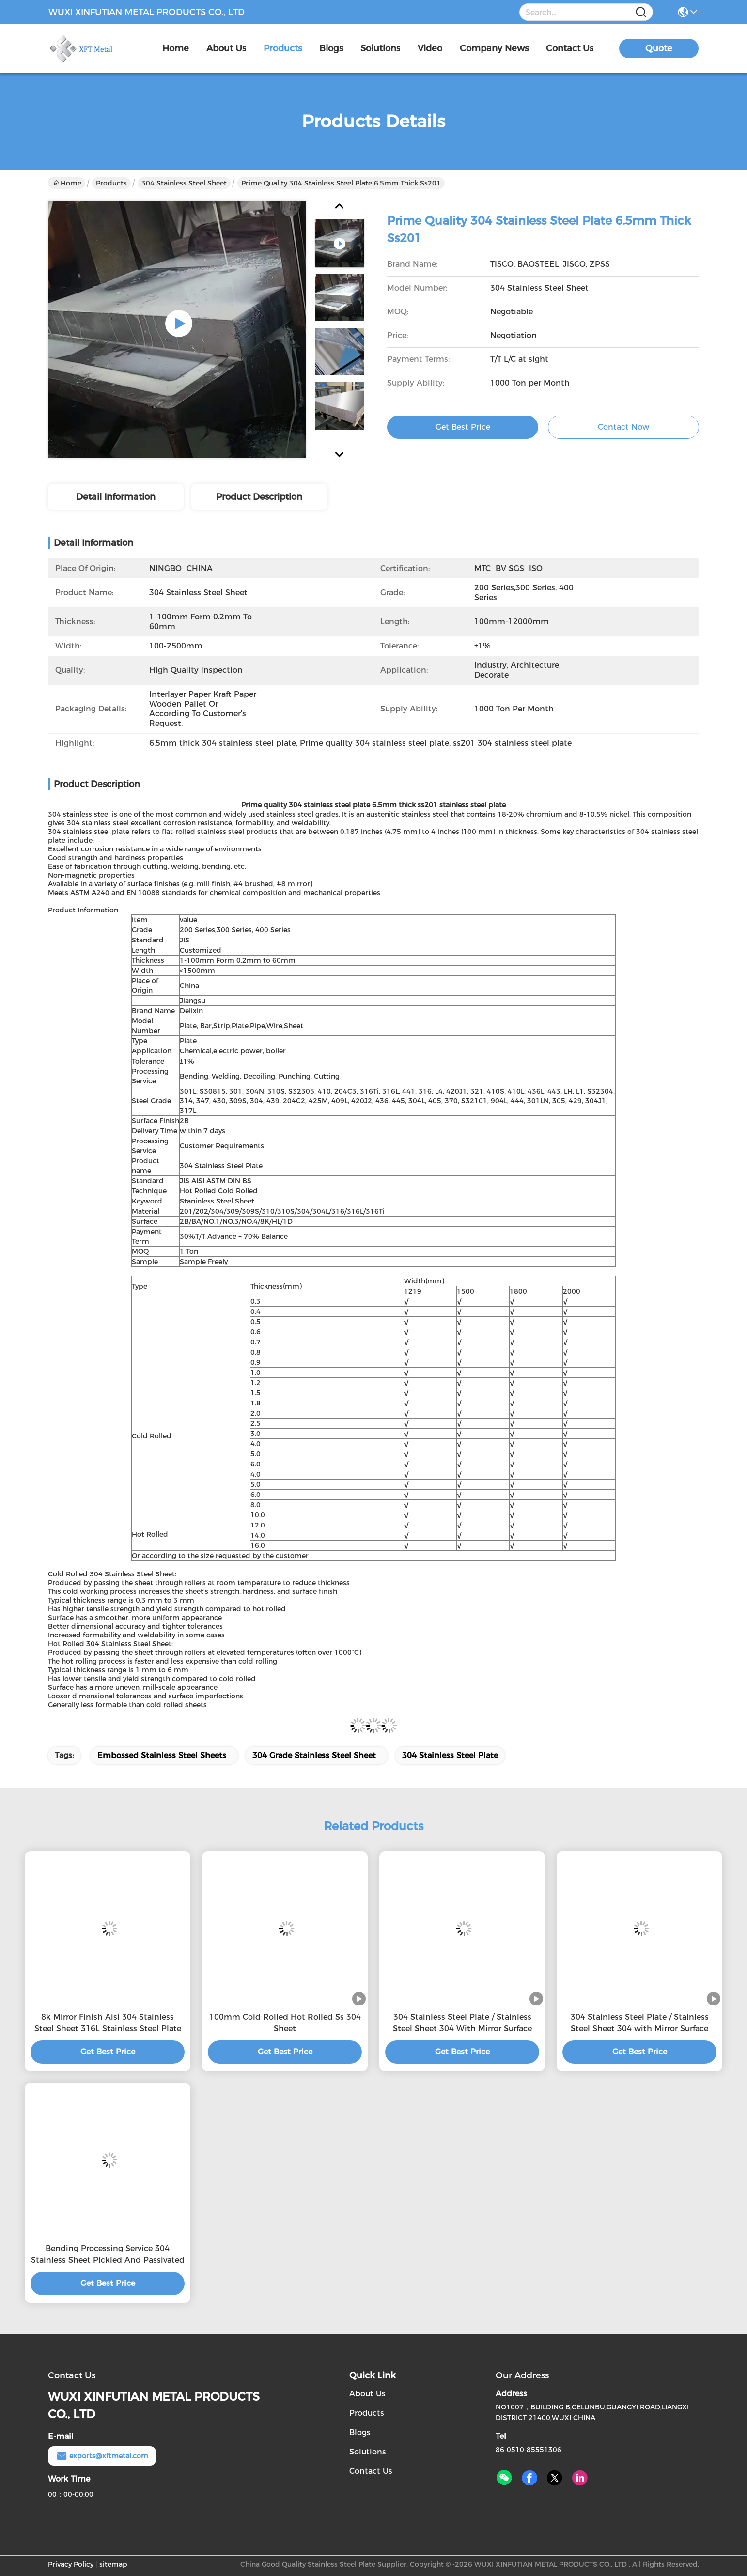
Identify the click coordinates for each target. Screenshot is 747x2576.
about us (226, 48)
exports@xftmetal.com (102, 2456)
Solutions (367, 2451)
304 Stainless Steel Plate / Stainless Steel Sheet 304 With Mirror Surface (462, 2022)
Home (175, 48)
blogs (331, 48)
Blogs (360, 2432)
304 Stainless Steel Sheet (184, 183)
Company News (494, 48)
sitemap (113, 2564)
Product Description (259, 497)
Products (111, 183)
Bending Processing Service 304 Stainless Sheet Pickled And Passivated (108, 2254)
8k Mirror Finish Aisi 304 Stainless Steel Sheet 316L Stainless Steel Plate (107, 2022)
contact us (569, 48)
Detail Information (116, 497)
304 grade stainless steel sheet (314, 1755)
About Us (367, 2393)
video (430, 48)
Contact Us (370, 2471)
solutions (380, 48)
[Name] (641, 12)
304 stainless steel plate (450, 1755)
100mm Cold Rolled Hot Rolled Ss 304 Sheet (285, 2022)
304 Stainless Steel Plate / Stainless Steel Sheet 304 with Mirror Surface (640, 2022)
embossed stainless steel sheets (161, 1755)
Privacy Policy (70, 2564)
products (283, 48)
